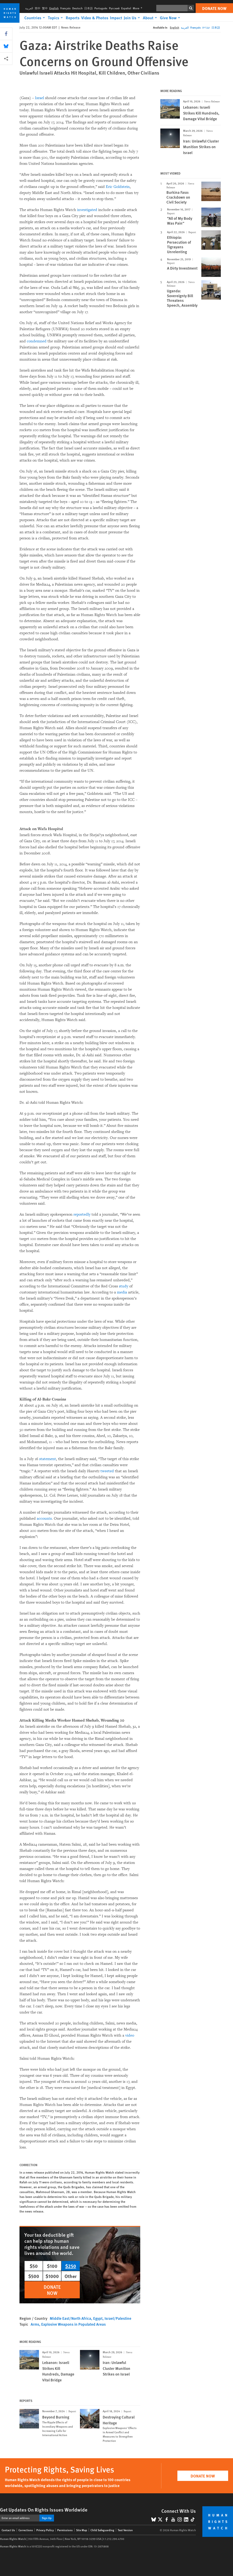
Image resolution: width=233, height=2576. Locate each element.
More (138, 8)
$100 (52, 2265)
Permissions (65, 2530)
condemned (36, 341)
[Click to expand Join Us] (132, 18)
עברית (206, 27)
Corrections (25, 2530)
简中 (37, 8)
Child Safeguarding (102, 2530)
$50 (34, 2265)
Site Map (81, 2530)
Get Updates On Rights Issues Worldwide (43, 2509)
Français (65, 8)
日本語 (88, 8)
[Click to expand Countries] (35, 18)
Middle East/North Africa (70, 2318)
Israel (39, 97)
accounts (44, 1518)
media (122, 1292)
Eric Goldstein (118, 186)
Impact (116, 17)
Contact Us (8, 2530)
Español (126, 8)
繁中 (45, 8)
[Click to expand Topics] (56, 18)
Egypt (97, 2318)
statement (47, 1458)
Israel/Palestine (118, 2318)
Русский (114, 8)
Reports (73, 17)
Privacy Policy (45, 2530)
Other (71, 2276)
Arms (35, 2324)
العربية (29, 8)
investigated (87, 209)
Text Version (125, 2530)
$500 (33, 2276)
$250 (70, 2265)
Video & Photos (94, 17)
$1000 (52, 2276)
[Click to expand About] (150, 18)
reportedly (82, 1214)
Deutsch (77, 8)
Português (100, 8)
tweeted (107, 1471)
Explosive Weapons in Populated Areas (73, 2324)
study (123, 1286)
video (129, 2035)
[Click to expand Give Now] (170, 18)
